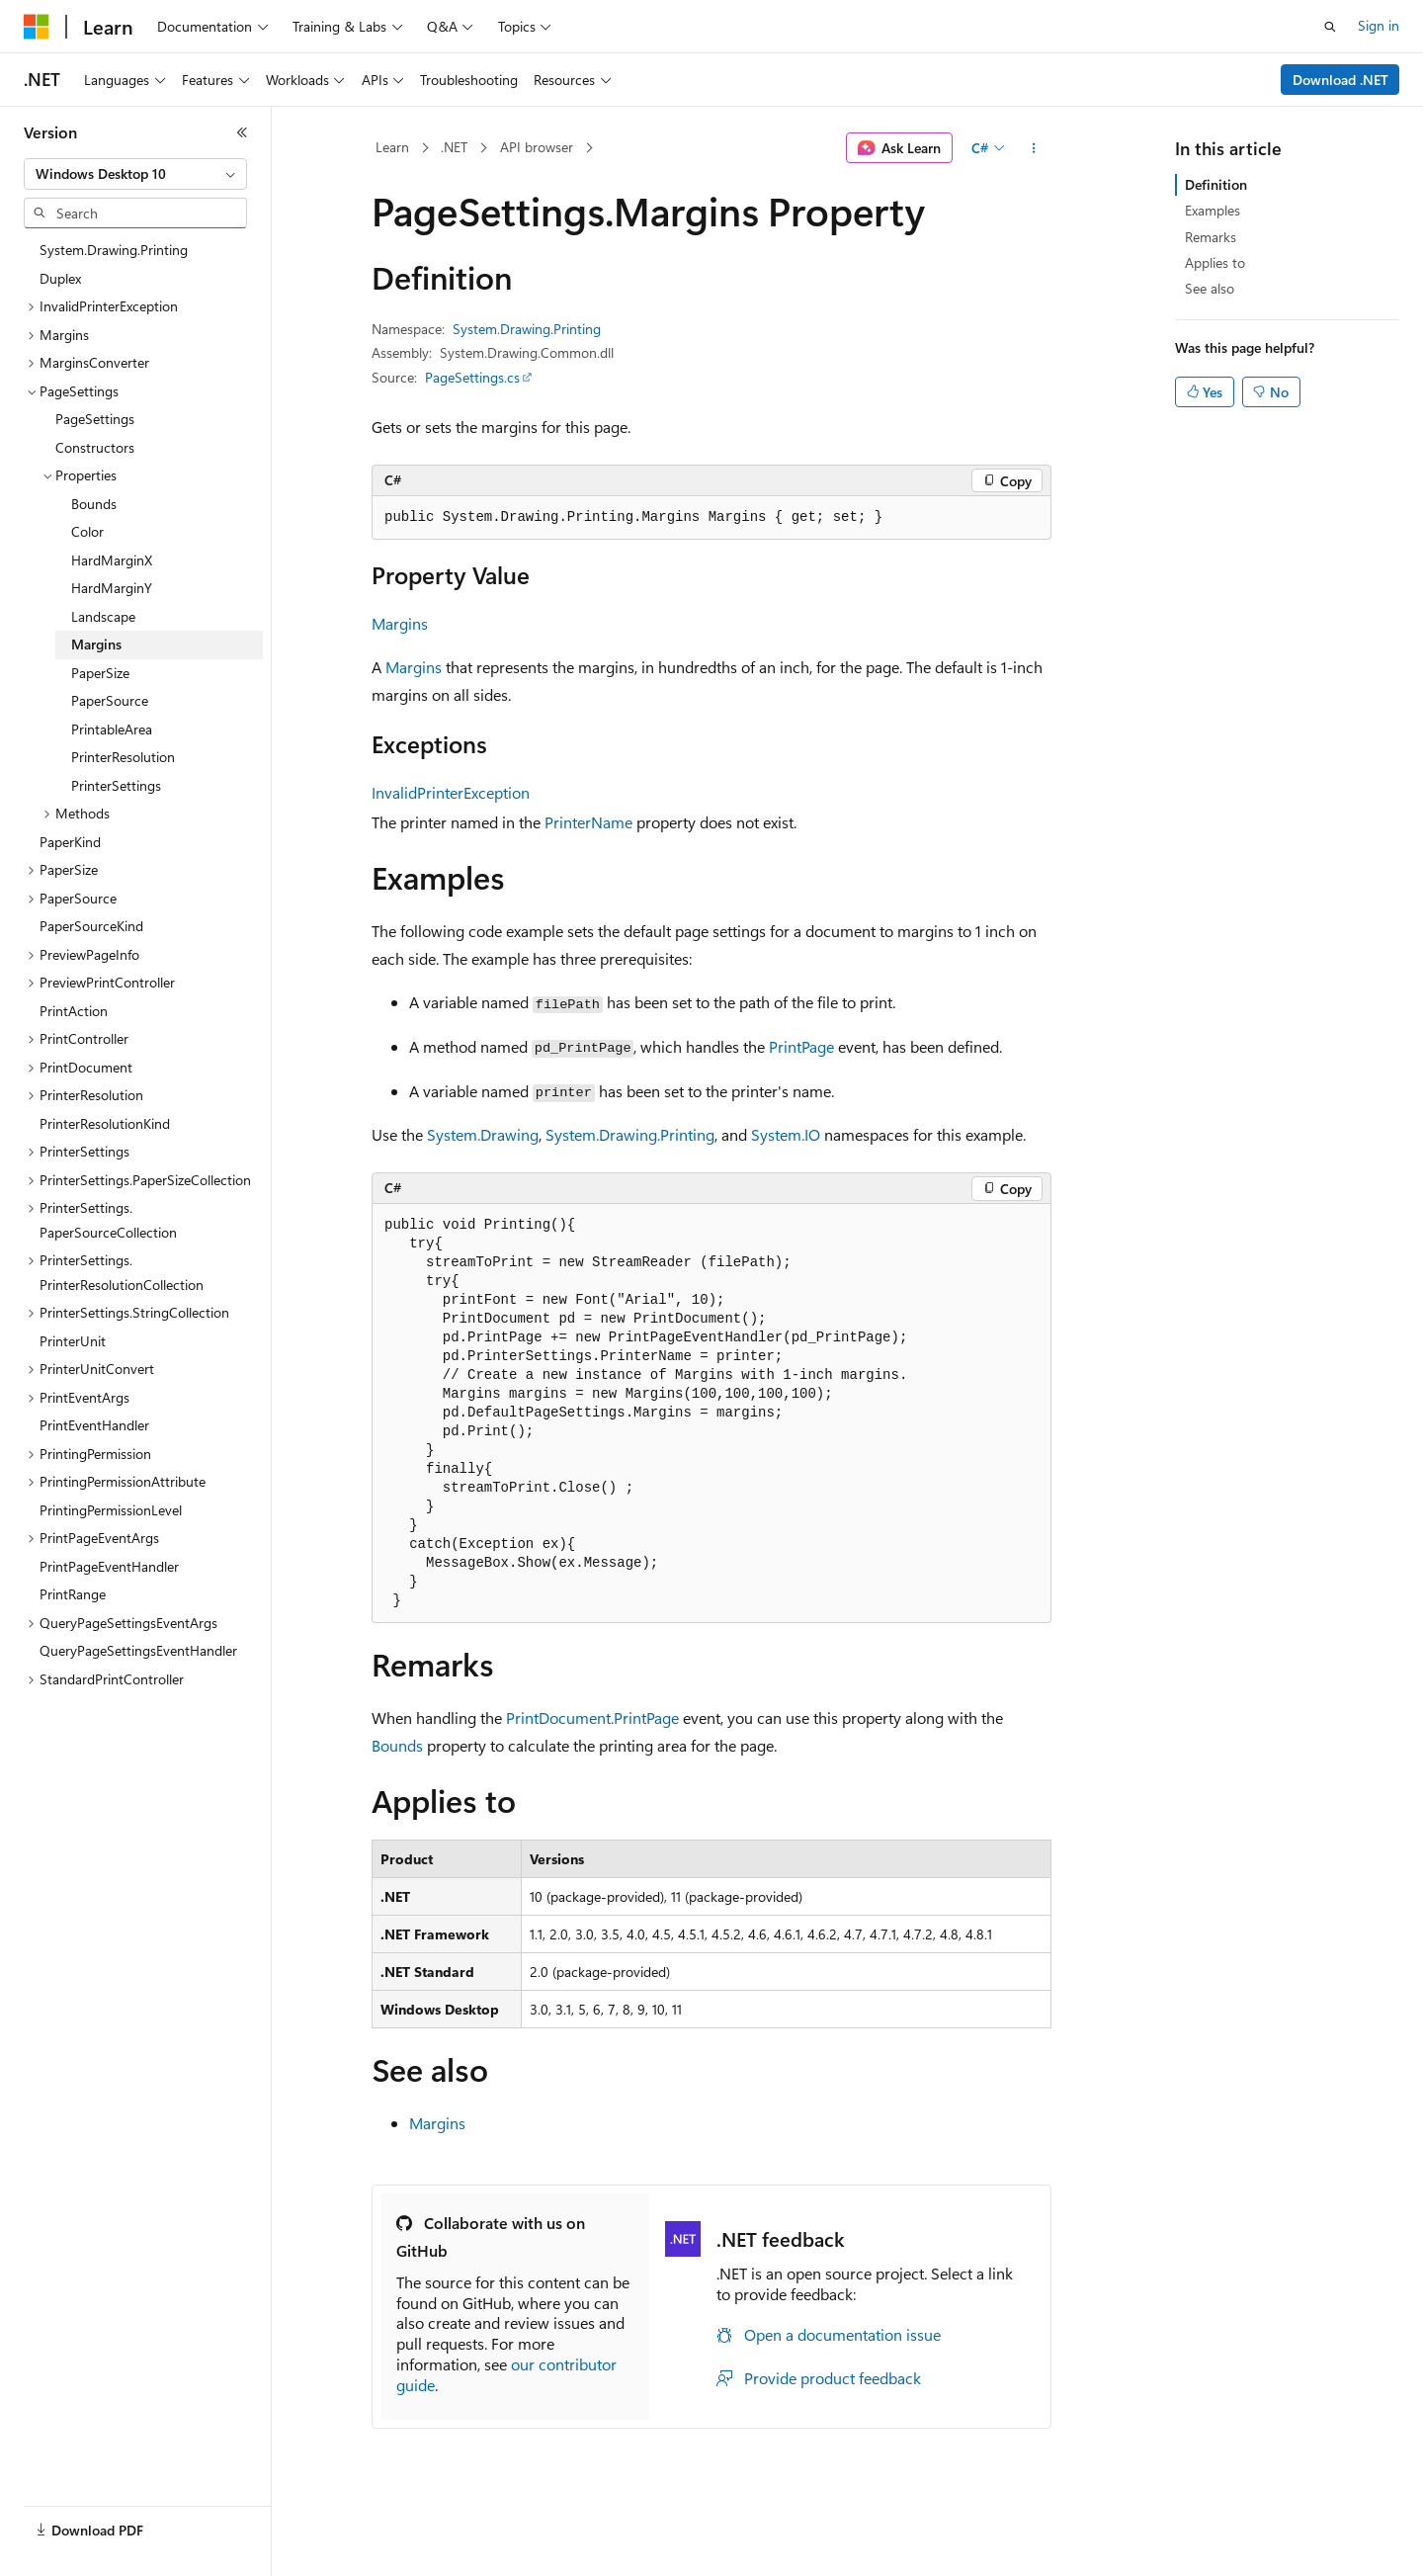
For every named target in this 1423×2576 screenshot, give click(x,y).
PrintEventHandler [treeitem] (94, 1425)
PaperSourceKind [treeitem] (91, 925)
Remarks (1210, 236)
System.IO (785, 1134)
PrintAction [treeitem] (74, 1010)
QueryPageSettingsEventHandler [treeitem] (138, 1650)
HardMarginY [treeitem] (111, 587)
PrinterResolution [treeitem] (123, 756)
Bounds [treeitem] (94, 503)
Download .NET (1340, 79)
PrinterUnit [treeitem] (73, 1340)
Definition (1216, 184)
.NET (454, 146)
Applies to (1215, 262)
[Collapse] (242, 132)
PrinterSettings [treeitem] (116, 785)
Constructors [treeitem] (94, 447)
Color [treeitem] (87, 531)
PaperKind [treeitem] (70, 841)
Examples (1212, 210)
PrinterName (588, 822)
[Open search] (1330, 26)
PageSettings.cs (472, 377)
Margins (400, 623)
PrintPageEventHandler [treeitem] (109, 1566)
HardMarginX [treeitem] (111, 560)
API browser (536, 146)
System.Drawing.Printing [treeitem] (114, 249)
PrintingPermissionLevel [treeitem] (111, 1510)
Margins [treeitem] (96, 644)
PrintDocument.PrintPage (592, 1717)
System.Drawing (483, 1134)
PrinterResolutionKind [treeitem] (105, 1123)
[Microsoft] (36, 27)
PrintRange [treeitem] (73, 1594)
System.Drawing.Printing (527, 328)
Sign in (1378, 25)
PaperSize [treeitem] (100, 672)
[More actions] (1034, 148)
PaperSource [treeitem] (109, 700)
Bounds (397, 1745)
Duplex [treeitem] (60, 278)
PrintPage (801, 1046)
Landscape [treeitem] (103, 616)
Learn (392, 146)
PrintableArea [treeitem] (111, 729)
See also (1209, 288)
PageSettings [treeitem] (94, 418)
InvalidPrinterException (451, 792)
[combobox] (135, 174)
